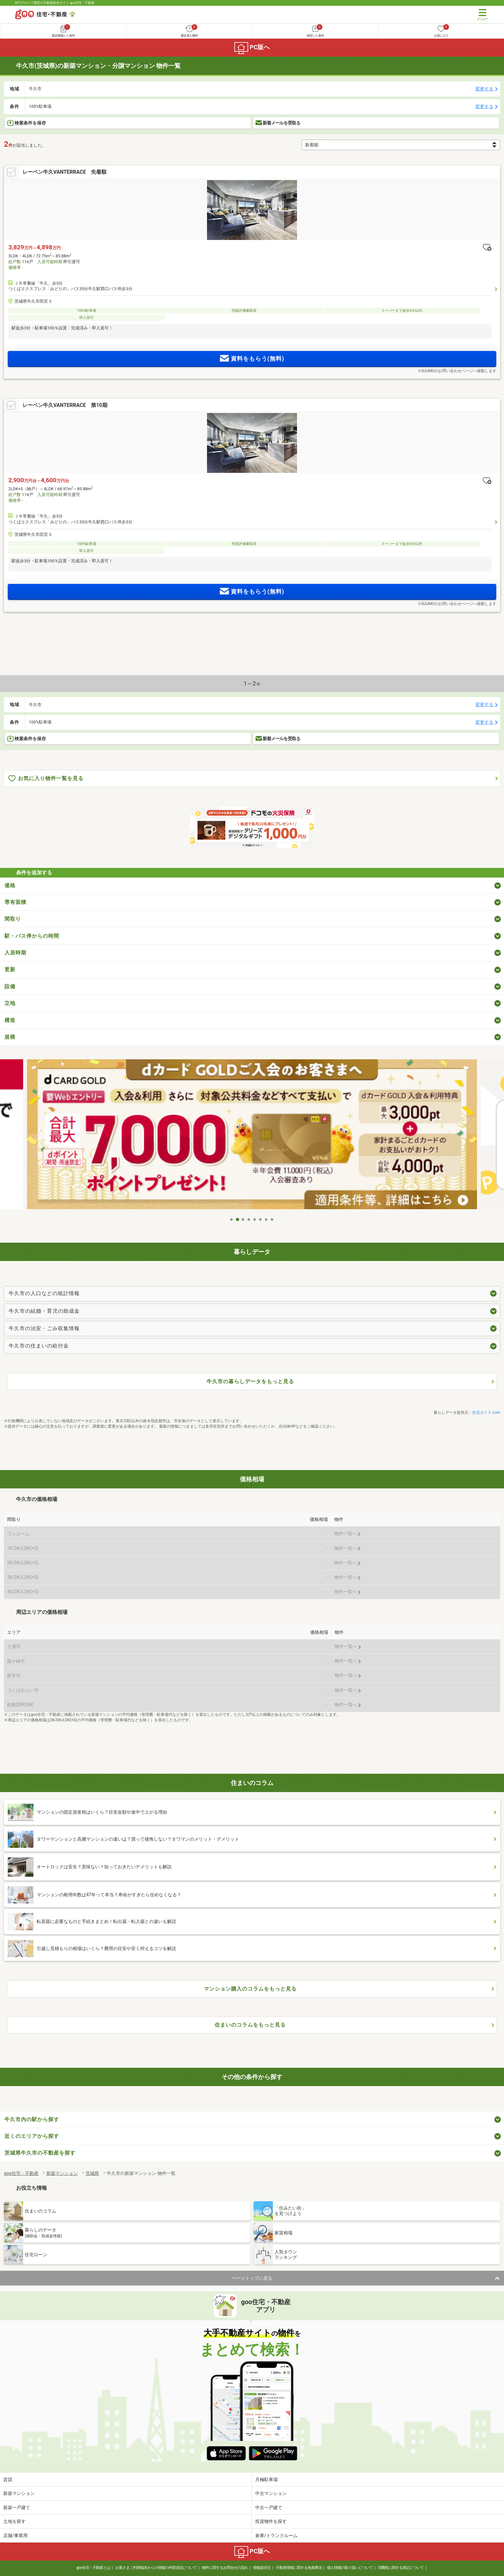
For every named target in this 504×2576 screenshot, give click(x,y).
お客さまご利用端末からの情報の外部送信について (156, 2567)
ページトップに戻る (252, 2278)
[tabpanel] (252, 1136)
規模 (9, 1037)
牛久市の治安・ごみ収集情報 (44, 1328)
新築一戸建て (16, 2507)
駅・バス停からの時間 (31, 936)
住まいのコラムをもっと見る (250, 2025)
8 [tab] (272, 1219)
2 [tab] (237, 1219)
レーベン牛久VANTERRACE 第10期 (64, 405)
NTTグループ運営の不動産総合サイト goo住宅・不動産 (54, 3)
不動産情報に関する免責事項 (299, 2567)
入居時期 (15, 953)
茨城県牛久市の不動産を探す (40, 2153)
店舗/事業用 (15, 2535)
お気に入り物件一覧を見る (46, 778)
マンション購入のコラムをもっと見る (250, 1989)
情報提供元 (262, 2567)
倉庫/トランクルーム (276, 2535)
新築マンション (19, 2493)
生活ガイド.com (486, 1412)
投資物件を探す (271, 2521)
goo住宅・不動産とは (93, 2567)
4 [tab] (249, 1219)
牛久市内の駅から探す (31, 2119)
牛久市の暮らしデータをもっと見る (250, 1381)
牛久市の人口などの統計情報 (44, 1293)
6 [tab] (260, 1219)
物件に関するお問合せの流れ (225, 2567)
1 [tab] (231, 1219)
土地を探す (14, 2521)
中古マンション (271, 2493)
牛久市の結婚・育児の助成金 (44, 1311)
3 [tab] (243, 1219)
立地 (9, 1003)
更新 (9, 969)
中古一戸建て (268, 2507)
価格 (9, 885)
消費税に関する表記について (401, 2567)
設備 (9, 986)
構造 (9, 1020)
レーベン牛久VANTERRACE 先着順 (64, 172)
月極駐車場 (266, 2479)
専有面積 (15, 902)
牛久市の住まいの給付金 (39, 1346)
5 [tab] (254, 1219)
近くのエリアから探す (31, 2136)
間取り (12, 919)
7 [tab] (266, 1219)
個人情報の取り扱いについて (350, 2567)
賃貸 (7, 2479)
